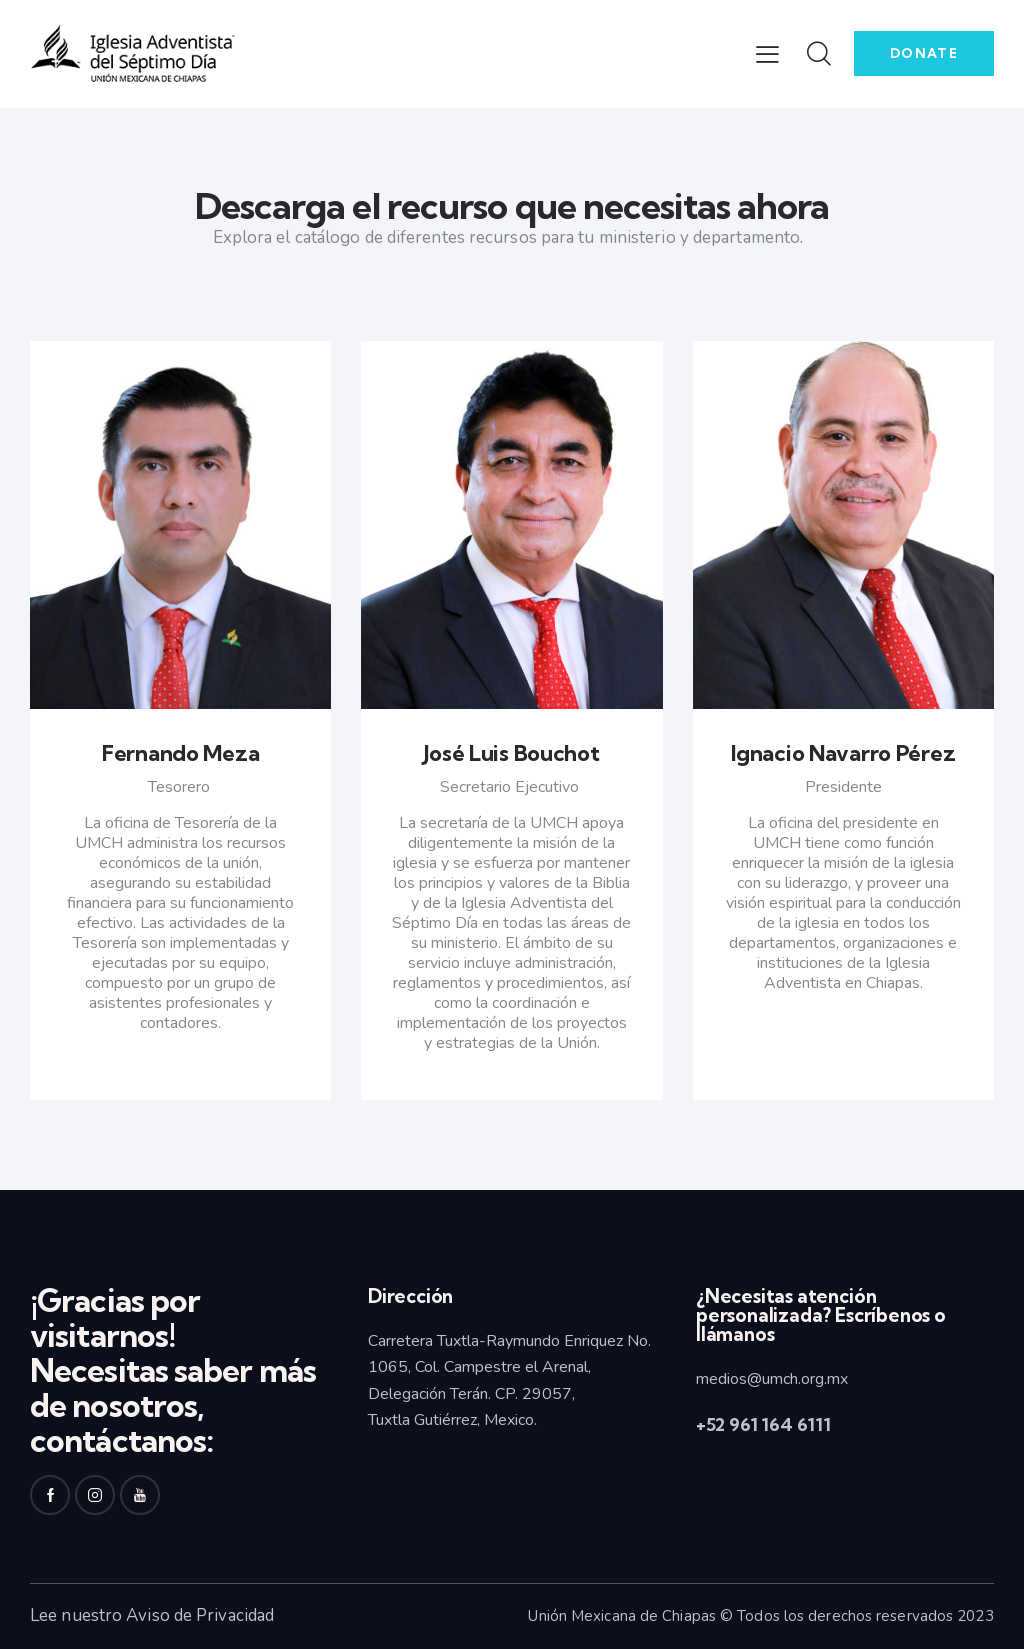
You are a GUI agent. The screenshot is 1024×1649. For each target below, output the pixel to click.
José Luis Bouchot (511, 753)
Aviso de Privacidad (200, 1615)
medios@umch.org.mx (772, 1379)
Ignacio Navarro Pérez (843, 753)
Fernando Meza (180, 753)
